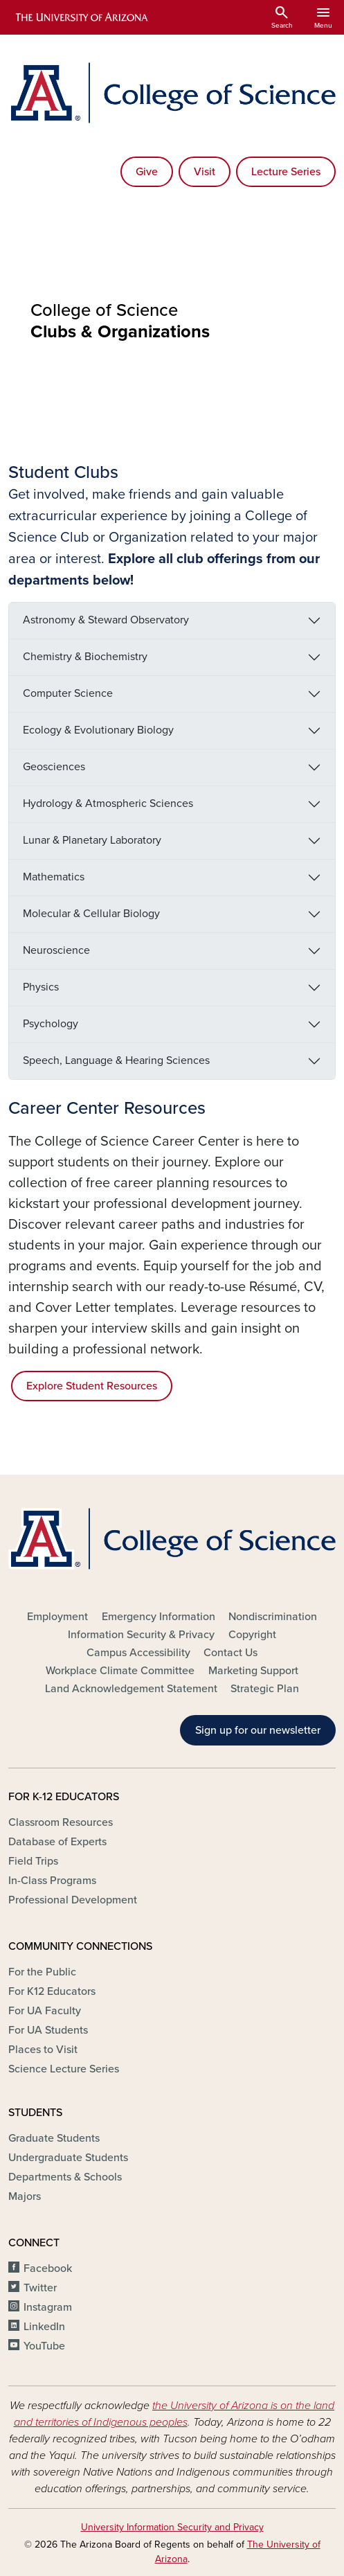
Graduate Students (54, 2138)
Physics (41, 987)
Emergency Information (158, 1617)
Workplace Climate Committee (120, 1671)
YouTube (44, 2346)
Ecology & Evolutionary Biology (98, 730)
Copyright (252, 1635)
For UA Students (48, 2030)
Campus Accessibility (138, 1653)
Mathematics (53, 877)
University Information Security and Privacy (172, 2527)
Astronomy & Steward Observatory (106, 620)
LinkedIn (44, 2327)
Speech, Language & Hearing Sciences (116, 1060)
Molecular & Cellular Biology (91, 914)
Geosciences (54, 767)
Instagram (48, 2307)
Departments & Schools (65, 2177)
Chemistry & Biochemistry (85, 657)
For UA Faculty (44, 2011)
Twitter (40, 2288)
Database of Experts (57, 1842)
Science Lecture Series (63, 2069)
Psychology (50, 1024)
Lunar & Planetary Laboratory (92, 840)
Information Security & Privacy (141, 1635)
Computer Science (68, 693)
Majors (24, 2196)
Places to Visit (43, 2050)
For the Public (42, 1972)
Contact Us (230, 1653)
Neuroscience (56, 950)
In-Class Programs (52, 1880)
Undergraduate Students (68, 2158)
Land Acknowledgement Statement (131, 1689)
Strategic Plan (264, 1689)
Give (147, 172)
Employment (57, 1617)
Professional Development (72, 1900)
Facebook (48, 2268)
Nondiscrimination (272, 1617)
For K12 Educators (52, 1991)
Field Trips (33, 1861)
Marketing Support (253, 1671)
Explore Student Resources (91, 1386)
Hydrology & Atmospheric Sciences (108, 803)
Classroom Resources (60, 1822)
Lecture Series (285, 172)
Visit (204, 172)
